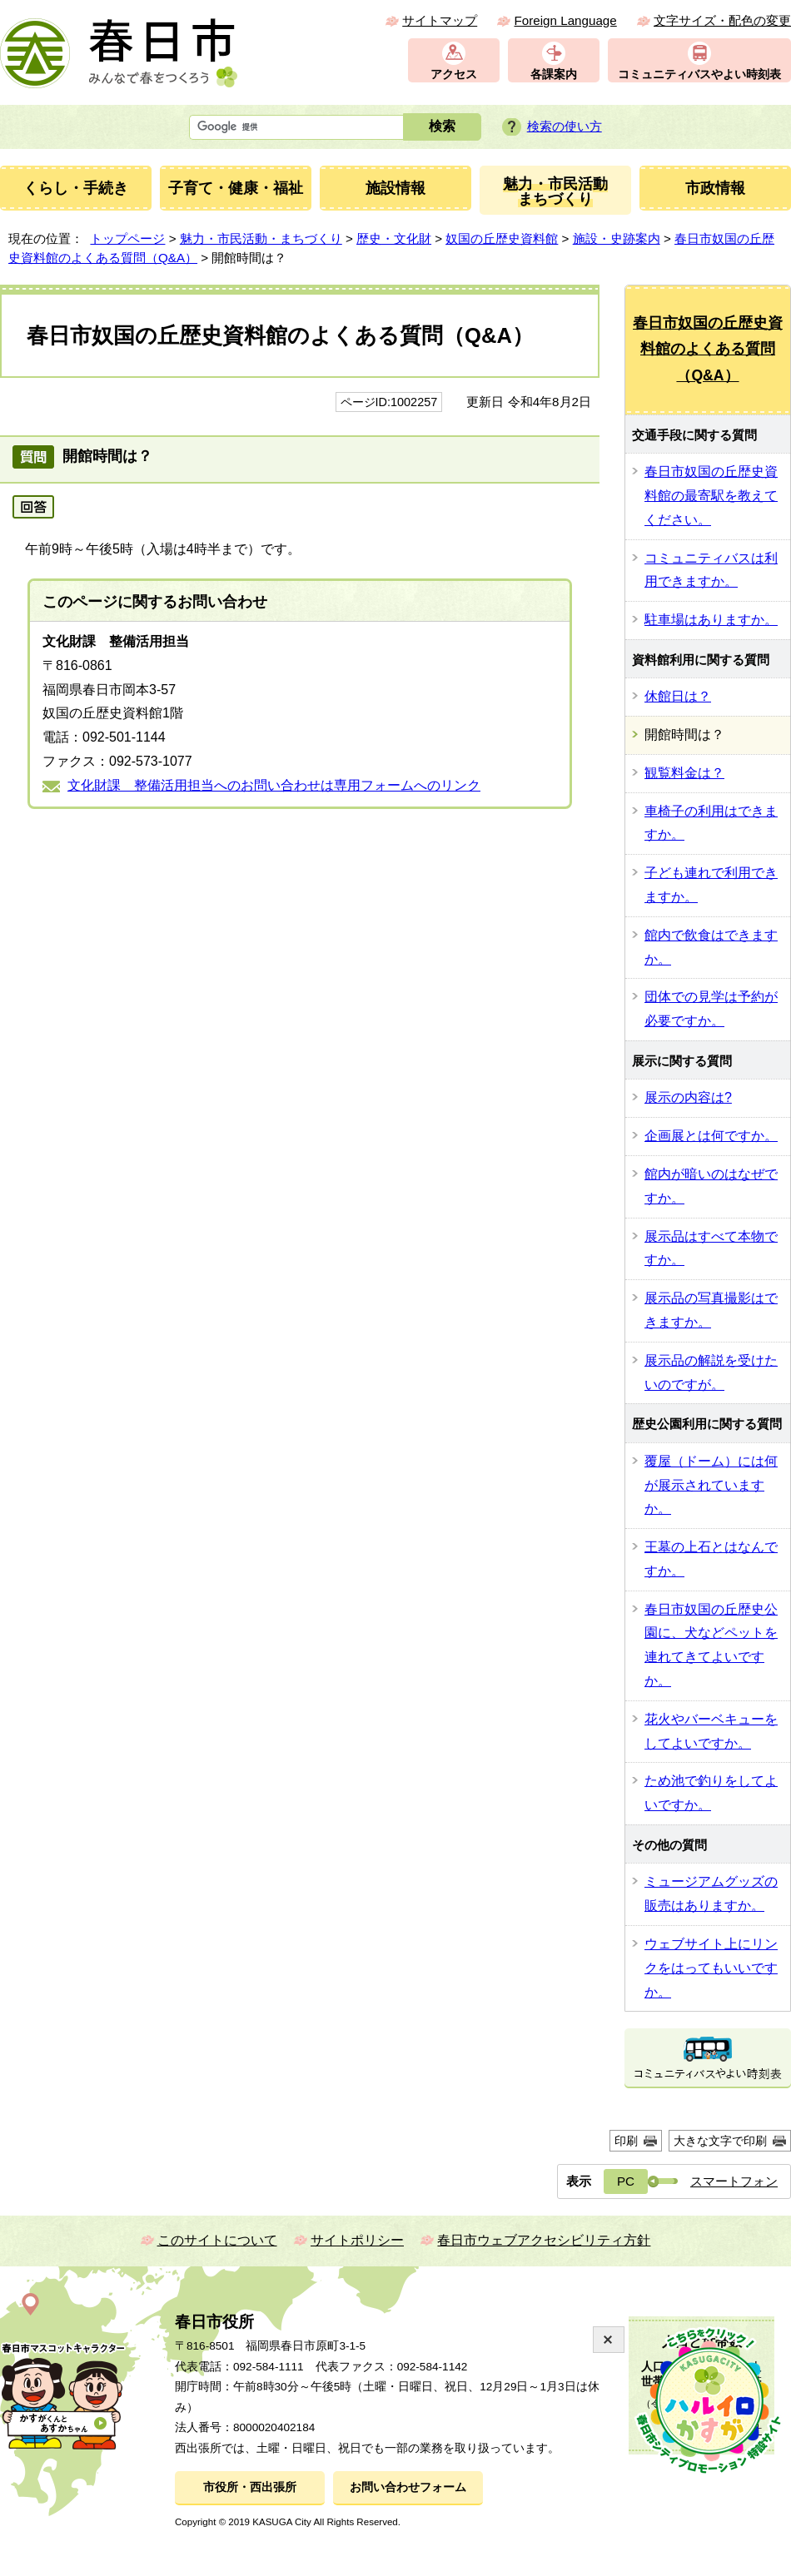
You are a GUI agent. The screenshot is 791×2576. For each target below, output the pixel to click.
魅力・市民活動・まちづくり (261, 238)
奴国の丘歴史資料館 (501, 238)
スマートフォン (734, 2181)
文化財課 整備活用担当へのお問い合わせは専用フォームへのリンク (273, 785)
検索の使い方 (564, 126)
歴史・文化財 (393, 238)
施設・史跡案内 (616, 238)
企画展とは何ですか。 (711, 1136)
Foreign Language (565, 20)
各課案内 (553, 74)
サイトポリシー (357, 2240)
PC (625, 2181)
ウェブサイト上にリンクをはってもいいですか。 (711, 1968)
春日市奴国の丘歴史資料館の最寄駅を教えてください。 (711, 495)
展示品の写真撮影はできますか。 (711, 1310)
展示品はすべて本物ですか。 (711, 1248)
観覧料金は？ (684, 773)
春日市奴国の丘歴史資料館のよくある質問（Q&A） (708, 349)
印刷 (626, 2140)
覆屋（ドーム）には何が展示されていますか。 (711, 1485)
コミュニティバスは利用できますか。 (711, 570)
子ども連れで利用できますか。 (711, 885)
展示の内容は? (688, 1097)
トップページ (127, 238)
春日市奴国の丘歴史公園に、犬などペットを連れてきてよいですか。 (711, 1645)
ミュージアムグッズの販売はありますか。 (711, 1893)
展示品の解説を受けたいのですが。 (711, 1372)
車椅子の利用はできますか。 (711, 823)
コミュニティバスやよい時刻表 (699, 74)
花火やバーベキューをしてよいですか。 (711, 1731)
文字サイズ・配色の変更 (722, 20)
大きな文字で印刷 (720, 2140)
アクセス (453, 74)
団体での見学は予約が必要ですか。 (711, 1009)
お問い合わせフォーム (408, 2487)
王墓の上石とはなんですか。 (711, 1559)
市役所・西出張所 (249, 2487)
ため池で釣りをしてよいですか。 (711, 1793)
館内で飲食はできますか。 (711, 947)
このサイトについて (217, 2240)
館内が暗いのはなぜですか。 (711, 1186)
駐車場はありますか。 (711, 620)
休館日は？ (677, 696)
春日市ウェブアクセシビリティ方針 (543, 2240)
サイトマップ (439, 20)
